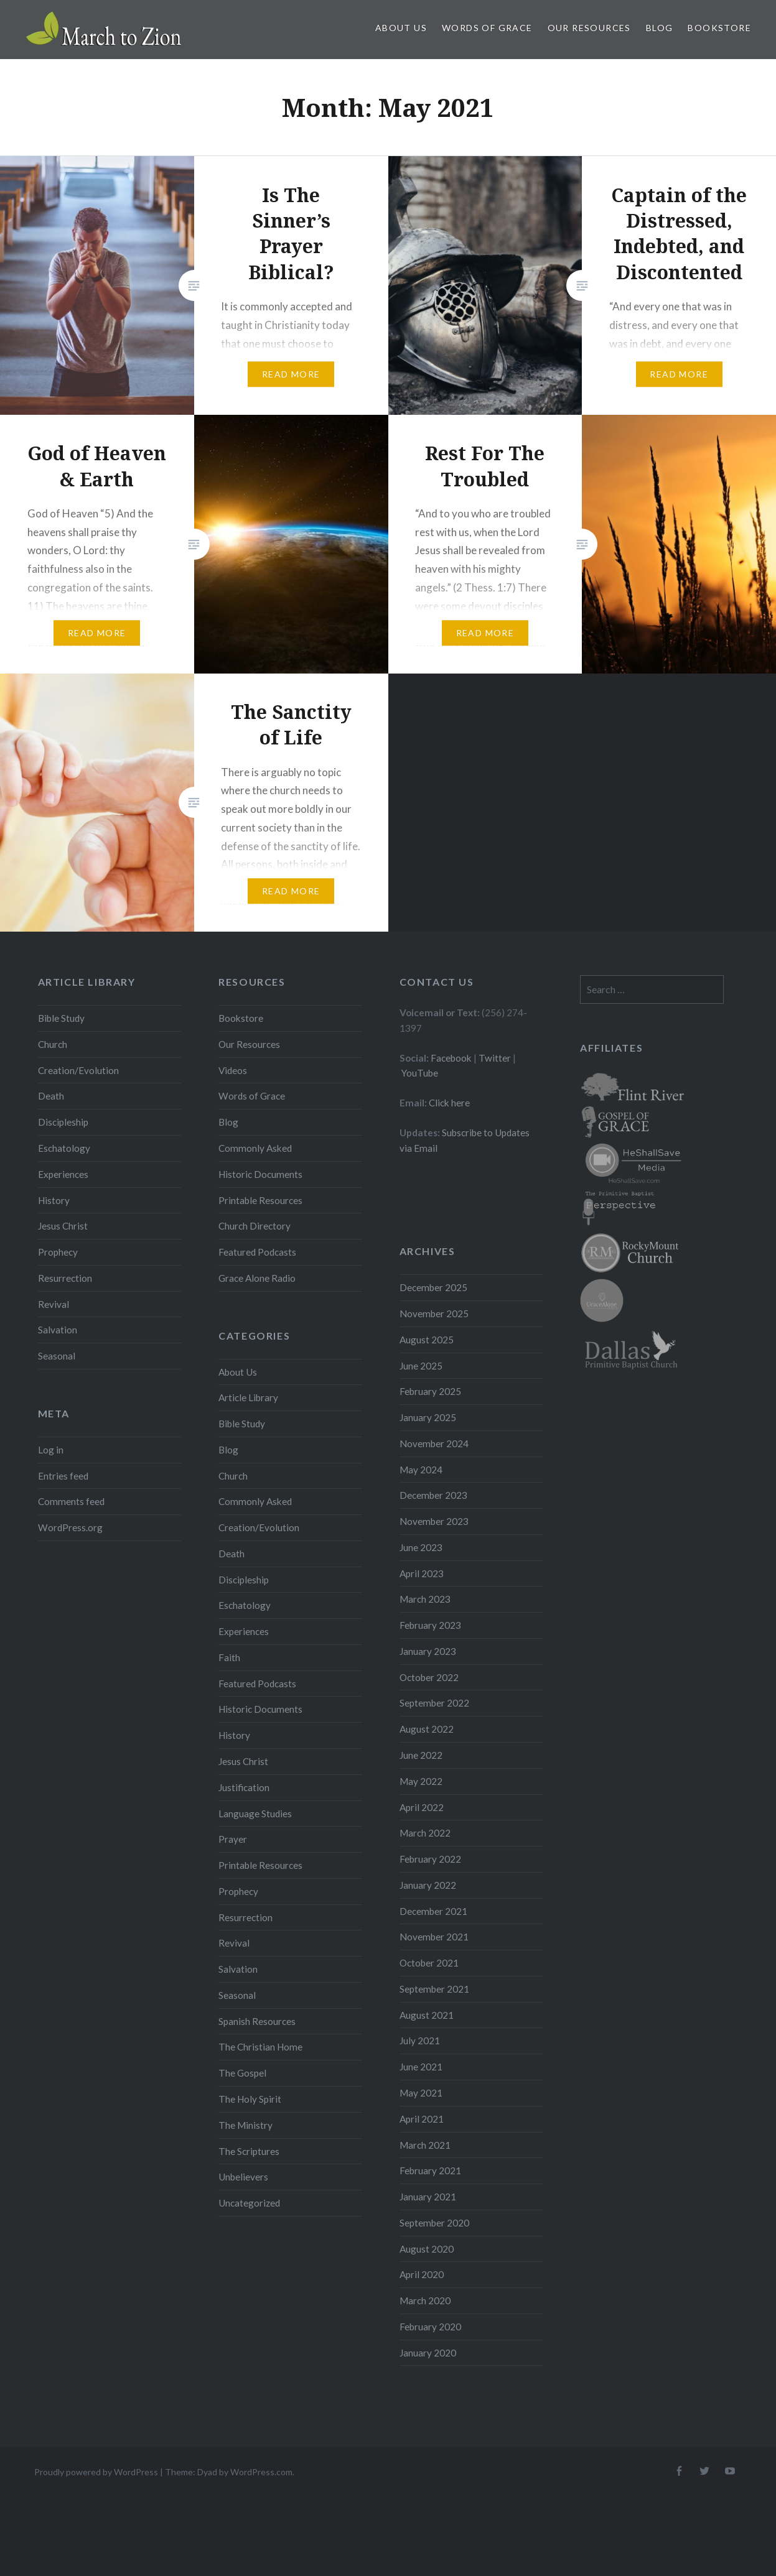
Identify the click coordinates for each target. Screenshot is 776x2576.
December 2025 (433, 1287)
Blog (659, 27)
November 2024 (434, 1443)
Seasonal (56, 1355)
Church (52, 1044)
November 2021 (434, 1936)
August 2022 (427, 1729)
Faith (229, 1657)
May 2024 (421, 1469)
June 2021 (421, 2066)
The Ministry (245, 2125)
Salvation (57, 1329)
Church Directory (254, 1225)
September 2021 (434, 1989)
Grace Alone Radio (257, 1278)
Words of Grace (487, 27)
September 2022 (434, 1702)
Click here (449, 1102)
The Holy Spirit (249, 2099)
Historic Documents (260, 1174)
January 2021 (428, 2196)
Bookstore (719, 27)
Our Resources (589, 27)
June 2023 (421, 1547)
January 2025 (428, 1417)
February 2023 (430, 1625)
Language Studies (255, 1813)
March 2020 (425, 2300)
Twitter (495, 1057)
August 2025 (427, 1339)
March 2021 (425, 2145)
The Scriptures (248, 2151)
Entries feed (63, 1475)
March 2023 (425, 1599)
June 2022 (421, 1755)
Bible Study (61, 1018)
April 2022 (422, 1807)
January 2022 (428, 1885)
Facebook (451, 1057)
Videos (232, 1070)
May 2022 (421, 1781)
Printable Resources (260, 1200)
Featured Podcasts (257, 1252)
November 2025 (434, 1313)
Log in (50, 1449)
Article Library (248, 1397)
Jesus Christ (63, 1225)
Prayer (232, 1839)
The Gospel (242, 2072)
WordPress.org (70, 1527)
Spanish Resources (257, 2021)
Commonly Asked (255, 1148)
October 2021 (429, 1962)
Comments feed (71, 1501)
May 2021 (421, 2092)
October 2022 (429, 1677)
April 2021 (422, 2118)
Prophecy (58, 1252)
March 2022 (425, 1832)
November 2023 (434, 1521)
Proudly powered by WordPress (96, 2472)
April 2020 (422, 2274)
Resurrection (65, 1278)
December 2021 (433, 1911)
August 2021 (427, 2015)
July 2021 (420, 2040)
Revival (53, 1304)
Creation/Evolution (78, 1070)
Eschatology (64, 1148)
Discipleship (63, 1122)
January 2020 (428, 2352)
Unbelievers (243, 2176)
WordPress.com (261, 2472)
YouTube (419, 1072)
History (54, 1200)
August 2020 (427, 2248)
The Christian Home (260, 2046)
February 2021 (430, 2170)
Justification (243, 1787)
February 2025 (430, 1391)
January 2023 (428, 1651)
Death (51, 1095)
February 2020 (430, 2326)
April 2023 (422, 1573)
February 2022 (430, 1859)
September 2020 (434, 2222)
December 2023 (433, 1495)
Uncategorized (249, 2202)
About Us (401, 27)
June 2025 (421, 1365)
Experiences (63, 1174)
